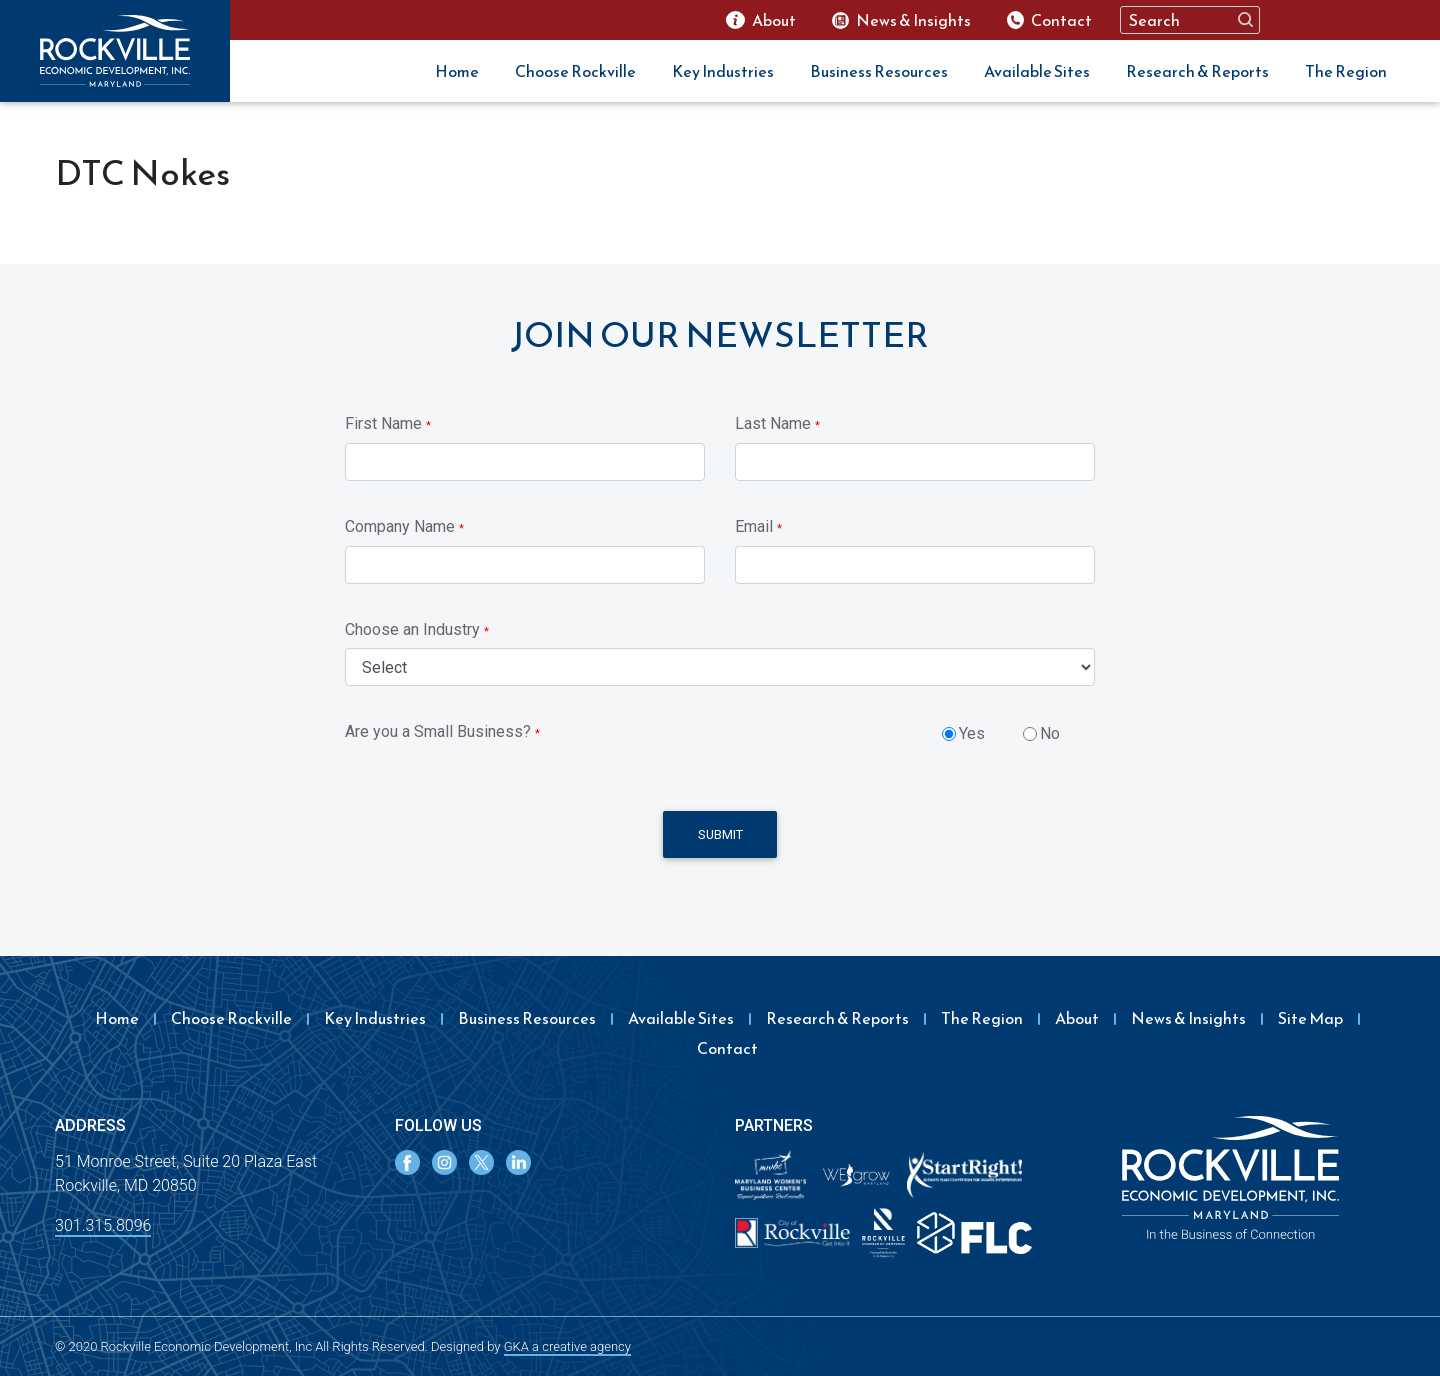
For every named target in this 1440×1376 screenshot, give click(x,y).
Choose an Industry (417, 629)
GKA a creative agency (567, 1346)
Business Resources (879, 71)
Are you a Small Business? (442, 731)
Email (758, 526)
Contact (727, 1048)
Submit (720, 834)
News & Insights (1188, 1018)
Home (457, 71)
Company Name (404, 526)
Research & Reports (1197, 71)
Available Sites (1037, 71)
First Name (388, 423)
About (1077, 1018)
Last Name (777, 423)
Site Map (1310, 1018)
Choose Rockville (575, 71)
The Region (1346, 71)
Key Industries (723, 71)
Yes (972, 733)
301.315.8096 (103, 1225)
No (1050, 733)
